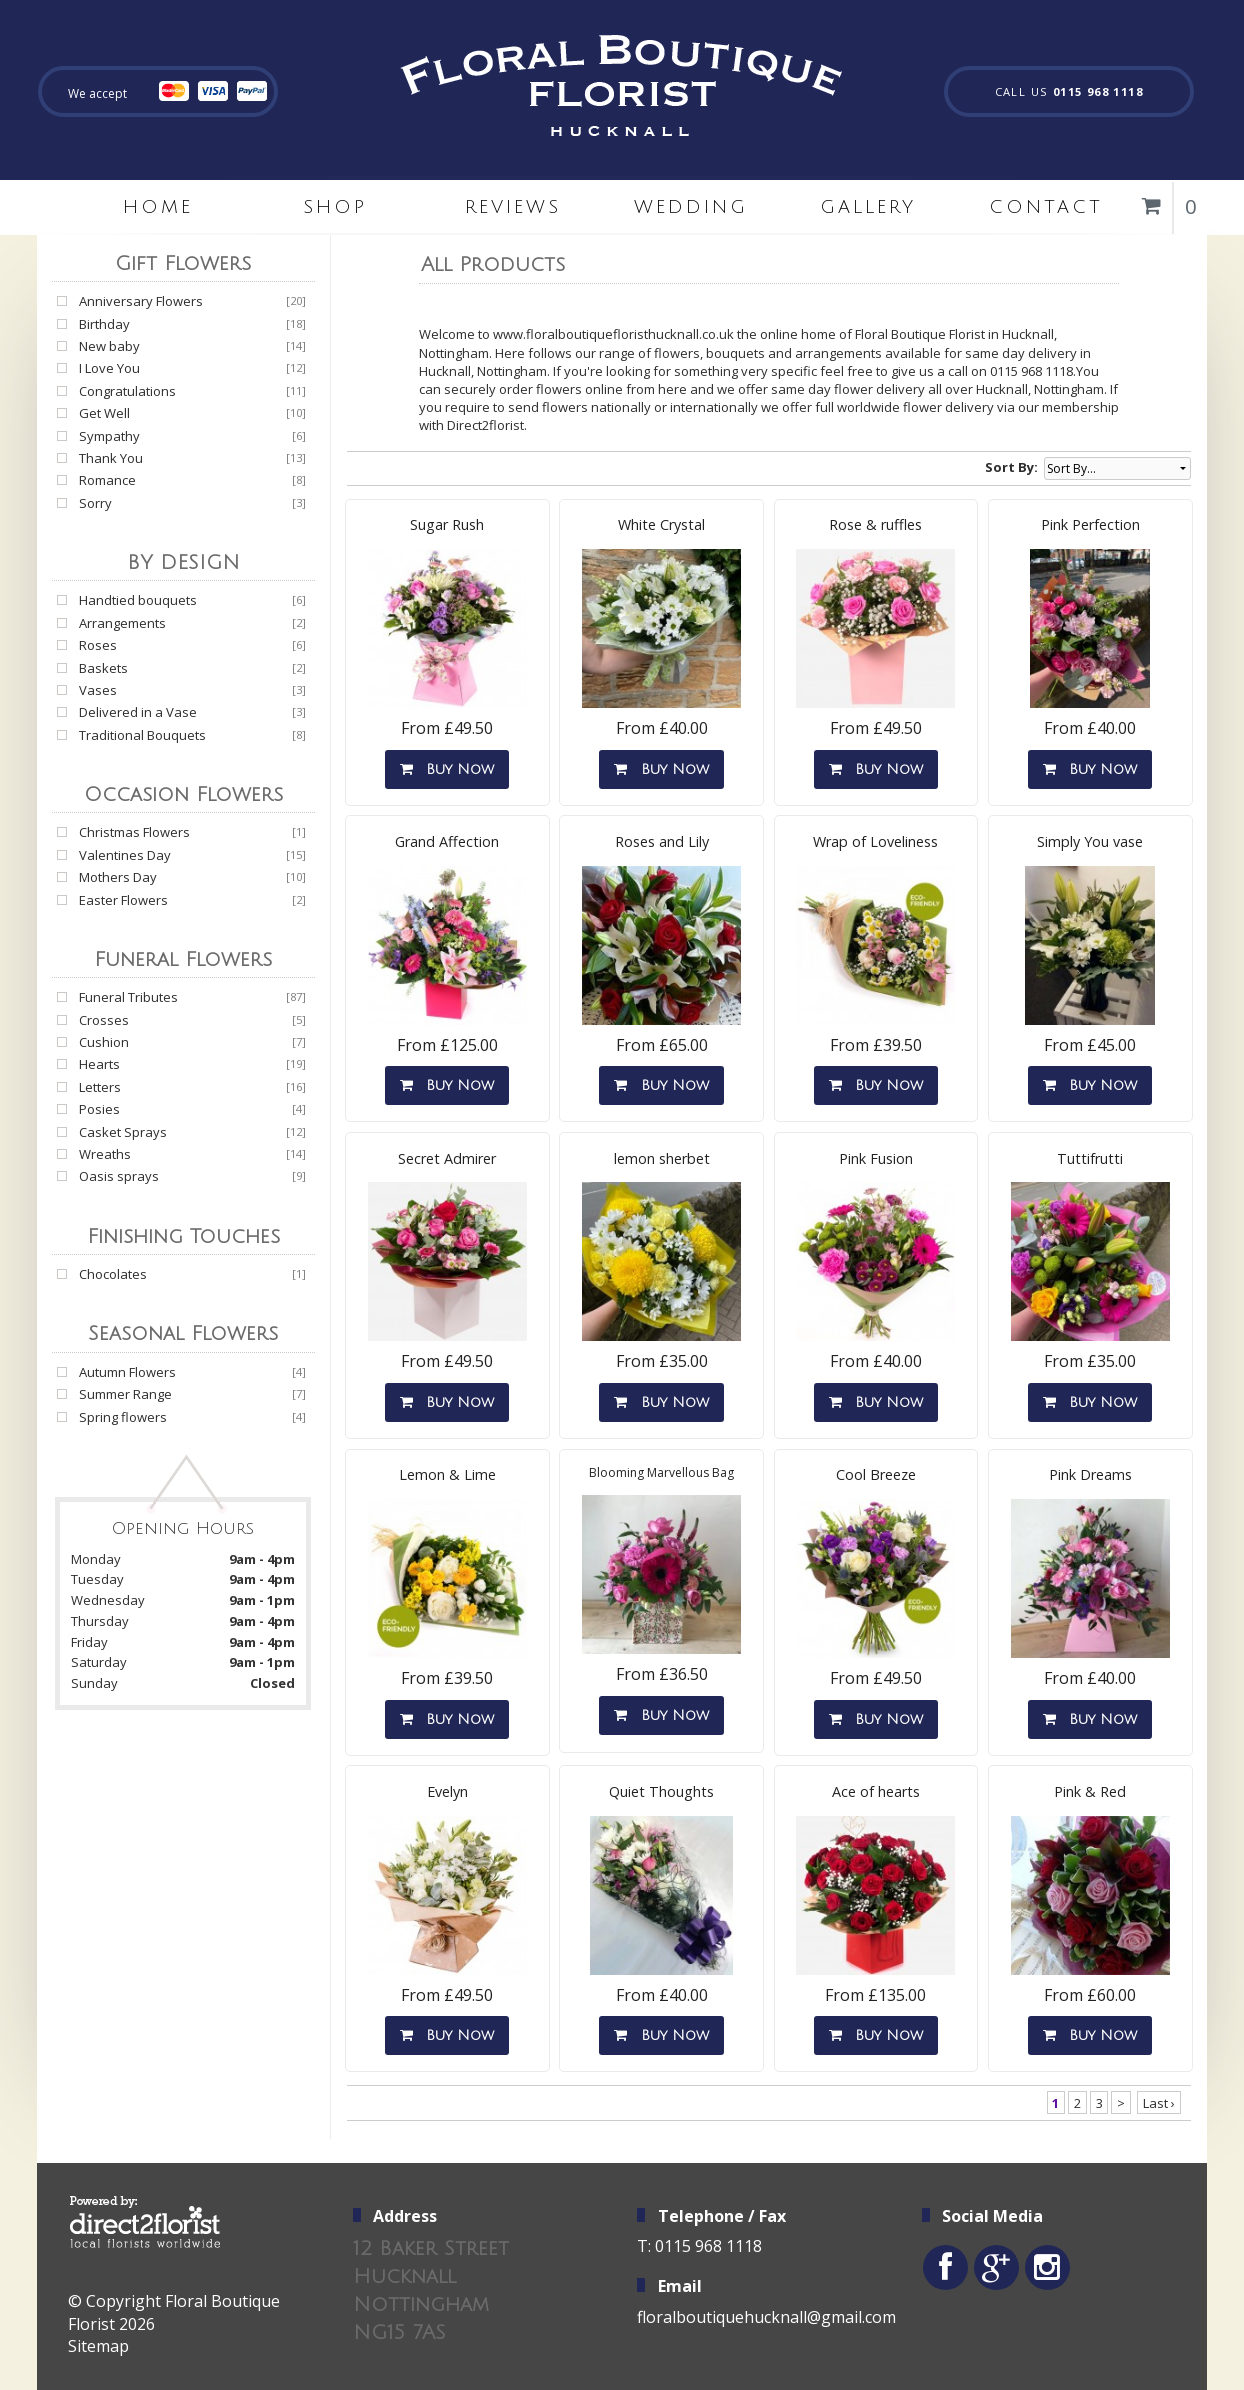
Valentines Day (125, 855)
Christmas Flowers (134, 832)
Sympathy (109, 436)
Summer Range (125, 1394)
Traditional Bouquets (142, 735)
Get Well (104, 413)
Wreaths (105, 1154)
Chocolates (113, 1274)
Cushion (104, 1042)
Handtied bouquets (138, 600)
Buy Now (447, 769)
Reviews (513, 207)
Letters (100, 1087)
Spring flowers (123, 1417)
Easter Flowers (123, 900)
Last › (1159, 2102)
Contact (1046, 207)
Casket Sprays (123, 1132)
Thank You (111, 458)
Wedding (691, 207)
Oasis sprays (119, 1176)
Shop (335, 207)
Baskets (103, 668)
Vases (98, 690)
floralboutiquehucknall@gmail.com (766, 2317)
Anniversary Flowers (141, 301)
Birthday (104, 324)
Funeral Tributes (128, 997)
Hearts (99, 1064)
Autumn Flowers (127, 1372)
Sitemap (98, 2346)
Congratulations (127, 391)
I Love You (109, 368)
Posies (99, 1109)
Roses (98, 645)
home (158, 207)
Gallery (868, 207)
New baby (109, 346)
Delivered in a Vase (138, 712)
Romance (107, 480)
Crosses (104, 1020)
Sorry (95, 503)
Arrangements (122, 623)
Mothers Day (118, 877)
